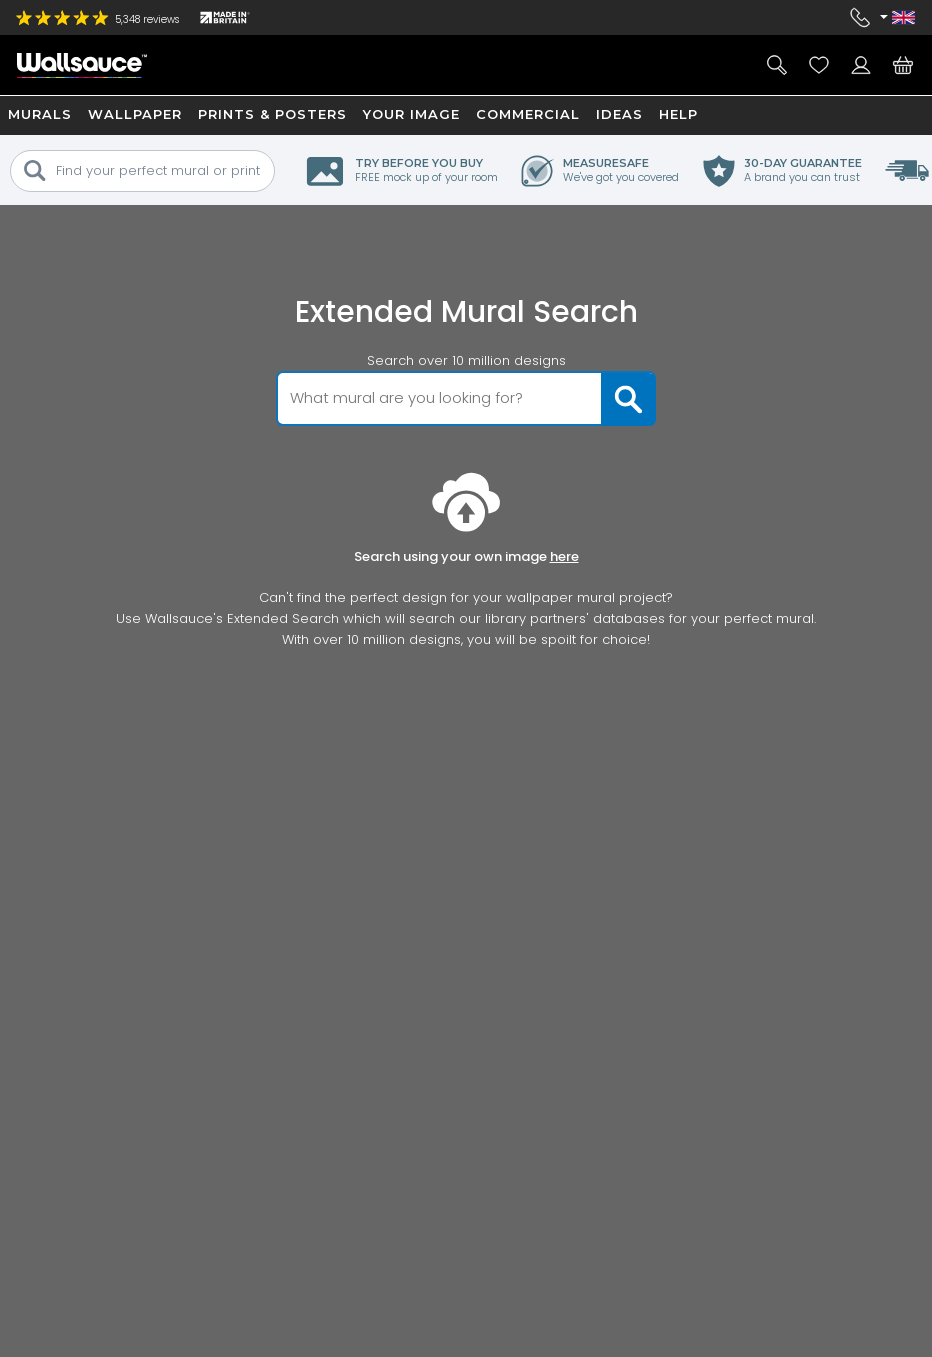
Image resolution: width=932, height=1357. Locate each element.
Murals (40, 114)
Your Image (411, 114)
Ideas (619, 114)
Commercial (528, 114)
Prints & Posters (272, 114)
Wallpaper (135, 114)
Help (678, 114)
